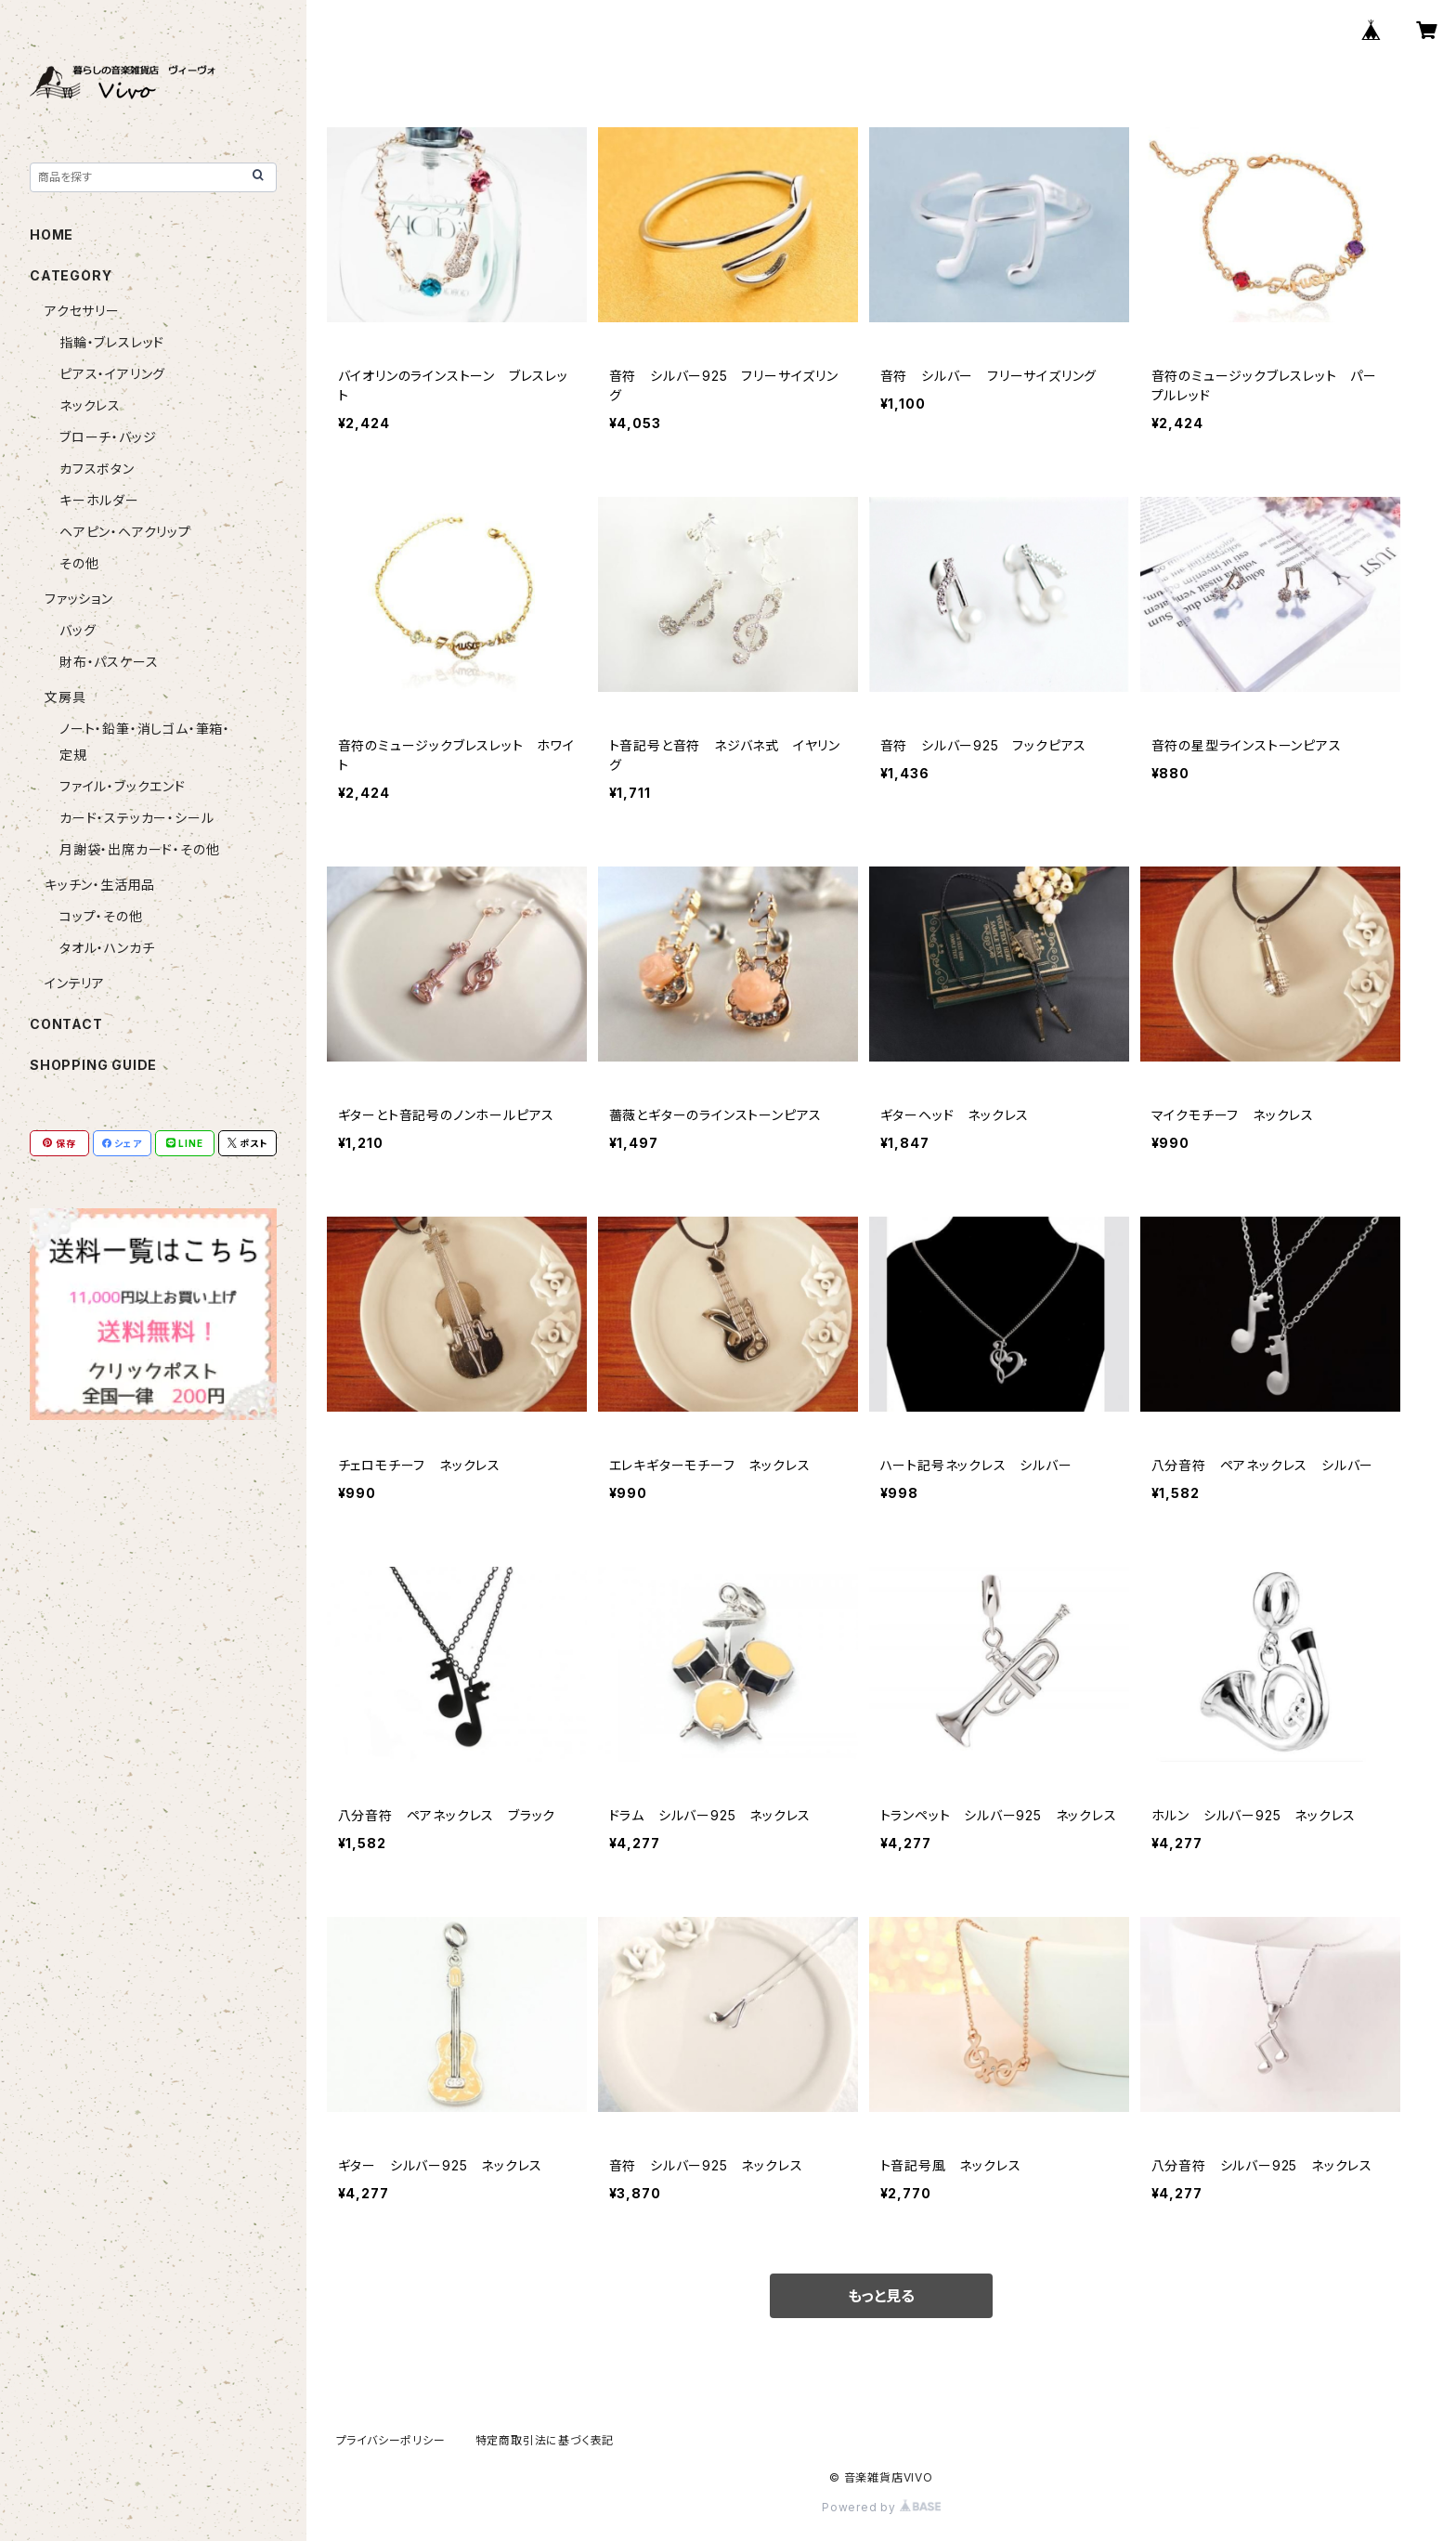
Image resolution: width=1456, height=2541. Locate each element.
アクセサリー (82, 311)
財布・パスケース (108, 662)
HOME (51, 234)
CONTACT (66, 1024)
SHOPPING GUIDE (93, 1065)
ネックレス (90, 405)
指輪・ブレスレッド (111, 342)
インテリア (75, 983)
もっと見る (881, 2296)
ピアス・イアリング (112, 374)
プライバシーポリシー (391, 2440)
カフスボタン (97, 468)
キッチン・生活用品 (100, 885)
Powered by (881, 2507)
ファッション (79, 598)
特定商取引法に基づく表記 (545, 2440)
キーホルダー (99, 500)
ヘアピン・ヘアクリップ (125, 532)
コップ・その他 (101, 916)
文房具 (65, 697)
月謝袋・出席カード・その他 (139, 849)
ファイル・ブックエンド (122, 786)
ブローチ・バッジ (107, 437)
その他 (78, 563)
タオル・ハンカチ (106, 948)
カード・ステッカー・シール (136, 818)
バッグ (77, 630)
